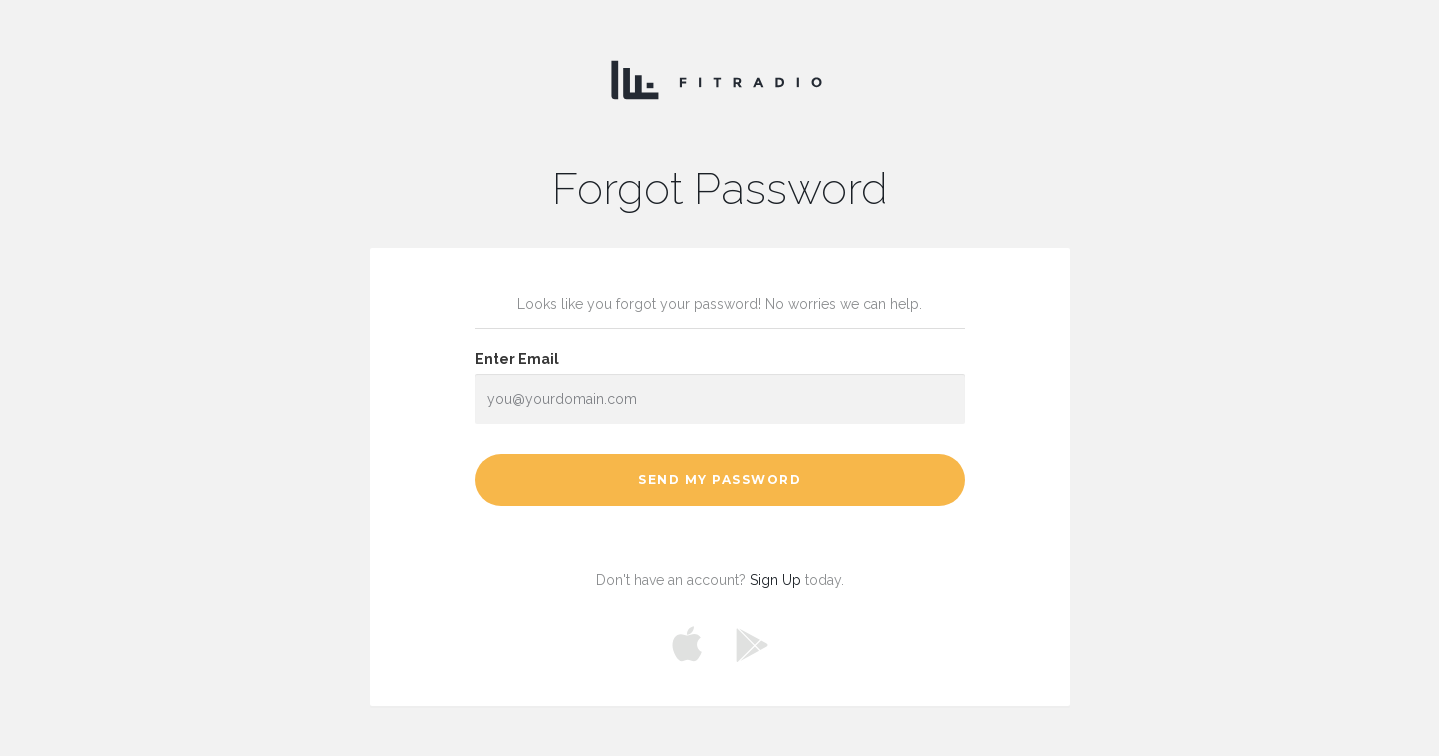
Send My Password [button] (719, 479)
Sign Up (775, 580)
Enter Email (517, 359)
